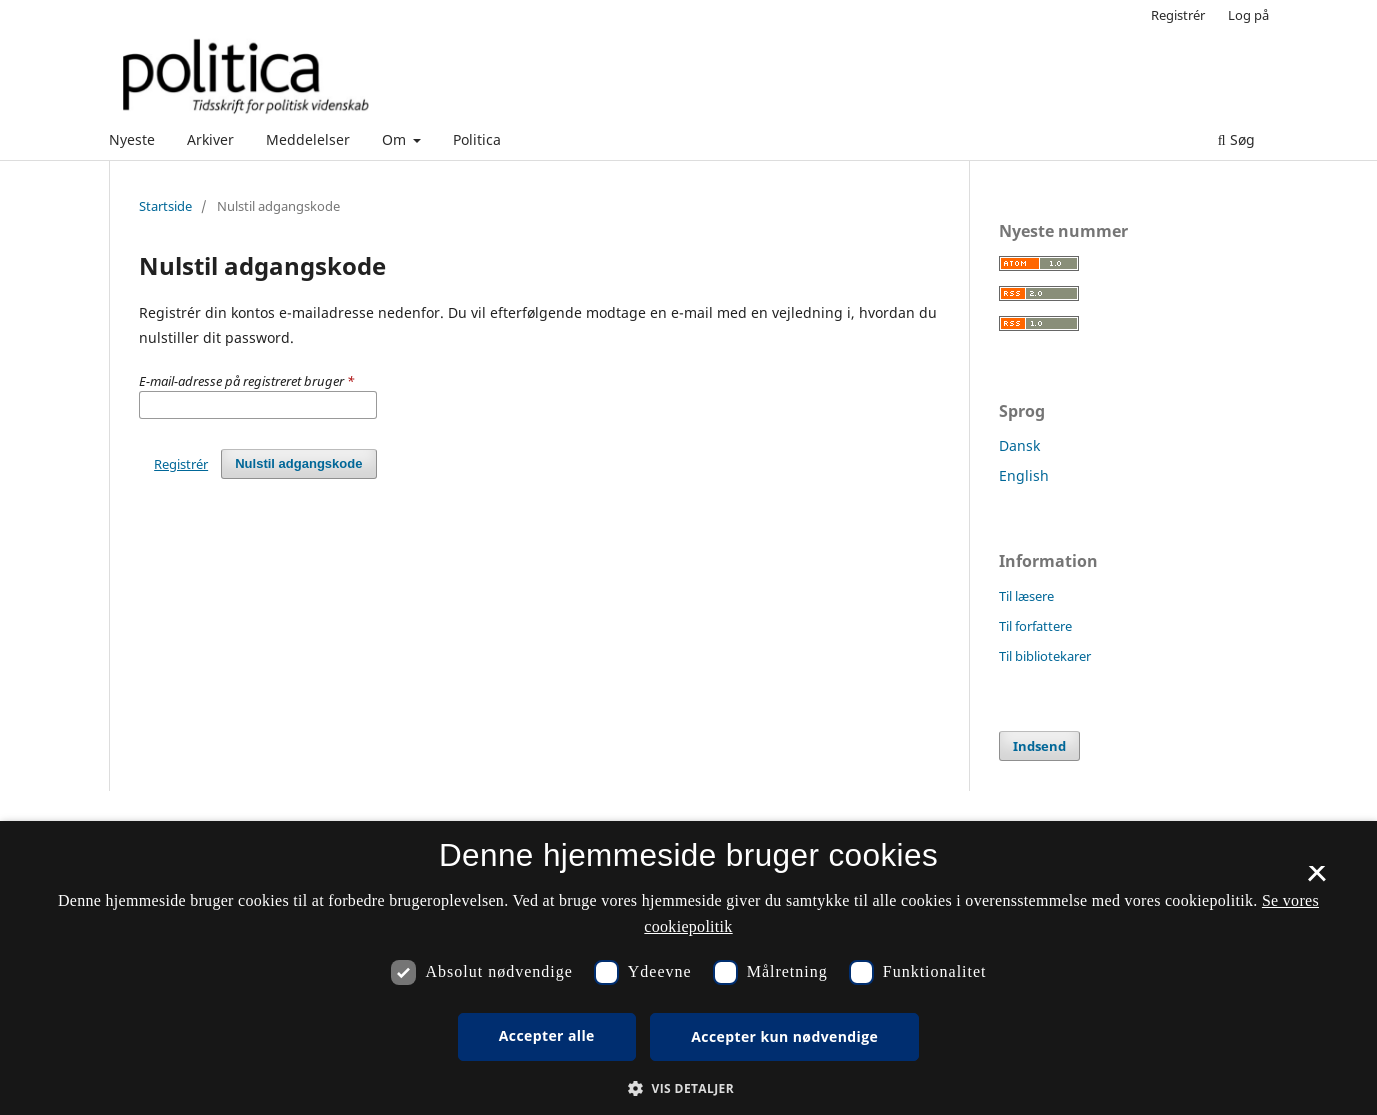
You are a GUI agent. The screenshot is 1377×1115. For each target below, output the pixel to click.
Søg (1236, 139)
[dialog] (688, 968)
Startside (165, 206)
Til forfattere (1035, 626)
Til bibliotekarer (1045, 656)
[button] (688, 1088)
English (1024, 475)
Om (396, 139)
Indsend (1039, 746)
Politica (477, 139)
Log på (1248, 15)
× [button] (1316, 880)
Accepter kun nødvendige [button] (784, 1036)
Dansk (1019, 445)
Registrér (1178, 15)
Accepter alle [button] (547, 1035)
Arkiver (210, 139)
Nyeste (132, 139)
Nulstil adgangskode (298, 463)
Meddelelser (308, 139)
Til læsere (1026, 596)
